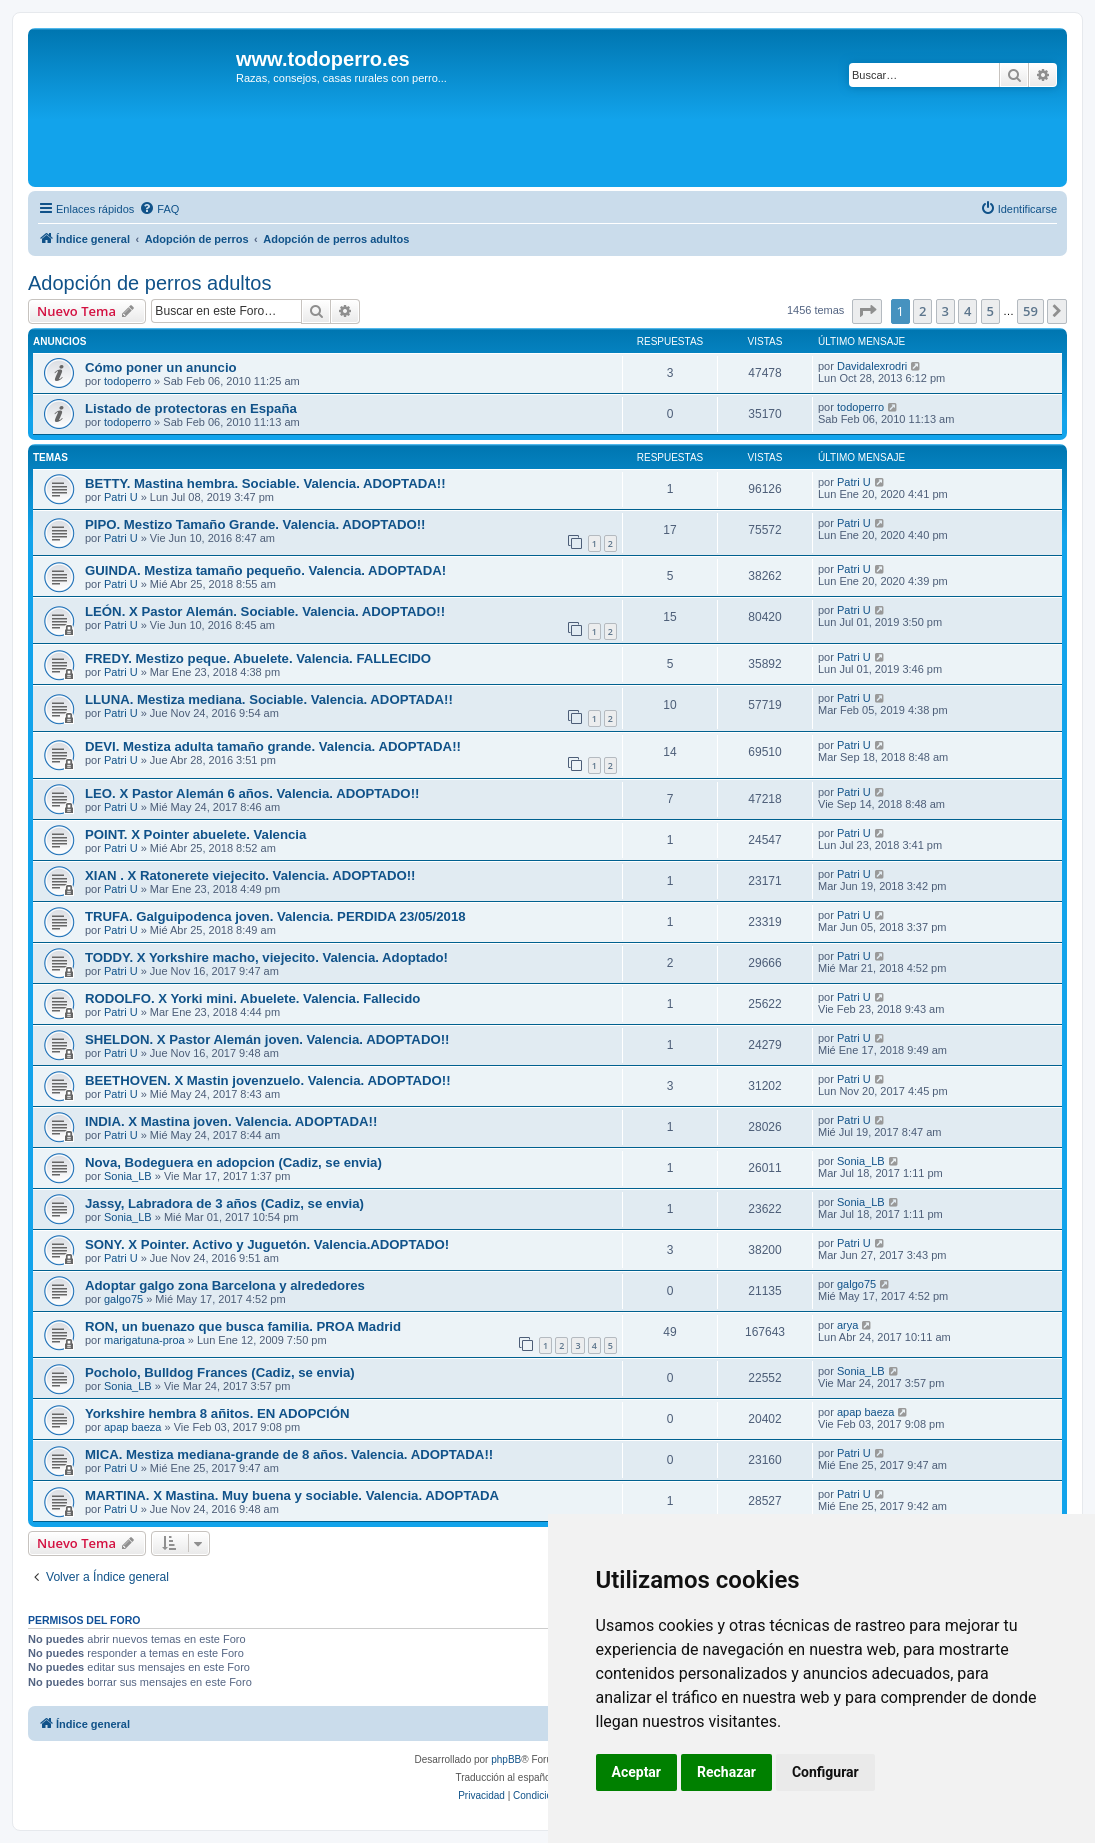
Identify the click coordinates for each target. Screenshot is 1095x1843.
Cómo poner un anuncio (161, 367)
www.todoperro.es (323, 59)
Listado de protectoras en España (191, 408)
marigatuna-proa (144, 1340)
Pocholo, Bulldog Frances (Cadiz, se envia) (220, 1372)
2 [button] (922, 311)
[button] (867, 311)
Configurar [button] (825, 1772)
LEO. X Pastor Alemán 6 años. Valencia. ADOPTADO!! (252, 793)
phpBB (506, 1759)
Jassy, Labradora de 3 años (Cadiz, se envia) (224, 1203)
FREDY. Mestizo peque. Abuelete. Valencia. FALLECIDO (258, 658)
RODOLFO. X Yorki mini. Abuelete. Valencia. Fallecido (252, 998)
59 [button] (1030, 311)
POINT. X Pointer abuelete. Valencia (195, 834)
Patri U (121, 497)
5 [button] (990, 311)
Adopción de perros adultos (150, 283)
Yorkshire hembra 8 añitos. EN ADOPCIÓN (217, 1413)
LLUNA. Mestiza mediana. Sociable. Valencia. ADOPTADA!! (269, 699)
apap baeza (133, 1427)
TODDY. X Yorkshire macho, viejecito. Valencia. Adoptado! (266, 957)
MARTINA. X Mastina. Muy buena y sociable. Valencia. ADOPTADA (292, 1495)
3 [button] (945, 311)
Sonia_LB (128, 1176)
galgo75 (123, 1299)
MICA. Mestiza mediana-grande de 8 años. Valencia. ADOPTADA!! (289, 1454)
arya (847, 1325)
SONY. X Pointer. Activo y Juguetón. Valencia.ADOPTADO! (267, 1244)
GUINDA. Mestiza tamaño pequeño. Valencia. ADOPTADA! (265, 570)
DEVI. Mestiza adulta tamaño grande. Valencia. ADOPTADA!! (273, 746)
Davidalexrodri (872, 366)
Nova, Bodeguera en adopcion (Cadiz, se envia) (233, 1162)
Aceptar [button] (637, 1772)
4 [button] (967, 311)
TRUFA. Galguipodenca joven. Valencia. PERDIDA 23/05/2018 (275, 916)
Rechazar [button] (726, 1772)
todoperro (127, 381)
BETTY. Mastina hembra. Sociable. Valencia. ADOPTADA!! (265, 483)
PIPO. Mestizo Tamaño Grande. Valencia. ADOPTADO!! (255, 524)
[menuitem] (159, 209)
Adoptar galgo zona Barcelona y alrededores (225, 1285)
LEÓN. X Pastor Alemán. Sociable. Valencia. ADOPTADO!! (265, 611)
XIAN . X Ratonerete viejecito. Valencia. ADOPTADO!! (250, 875)
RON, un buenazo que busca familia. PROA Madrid (243, 1326)
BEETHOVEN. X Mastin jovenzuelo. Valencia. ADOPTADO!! (268, 1080)
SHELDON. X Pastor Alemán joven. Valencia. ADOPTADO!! (267, 1039)
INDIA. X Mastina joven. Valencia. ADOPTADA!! (231, 1121)
